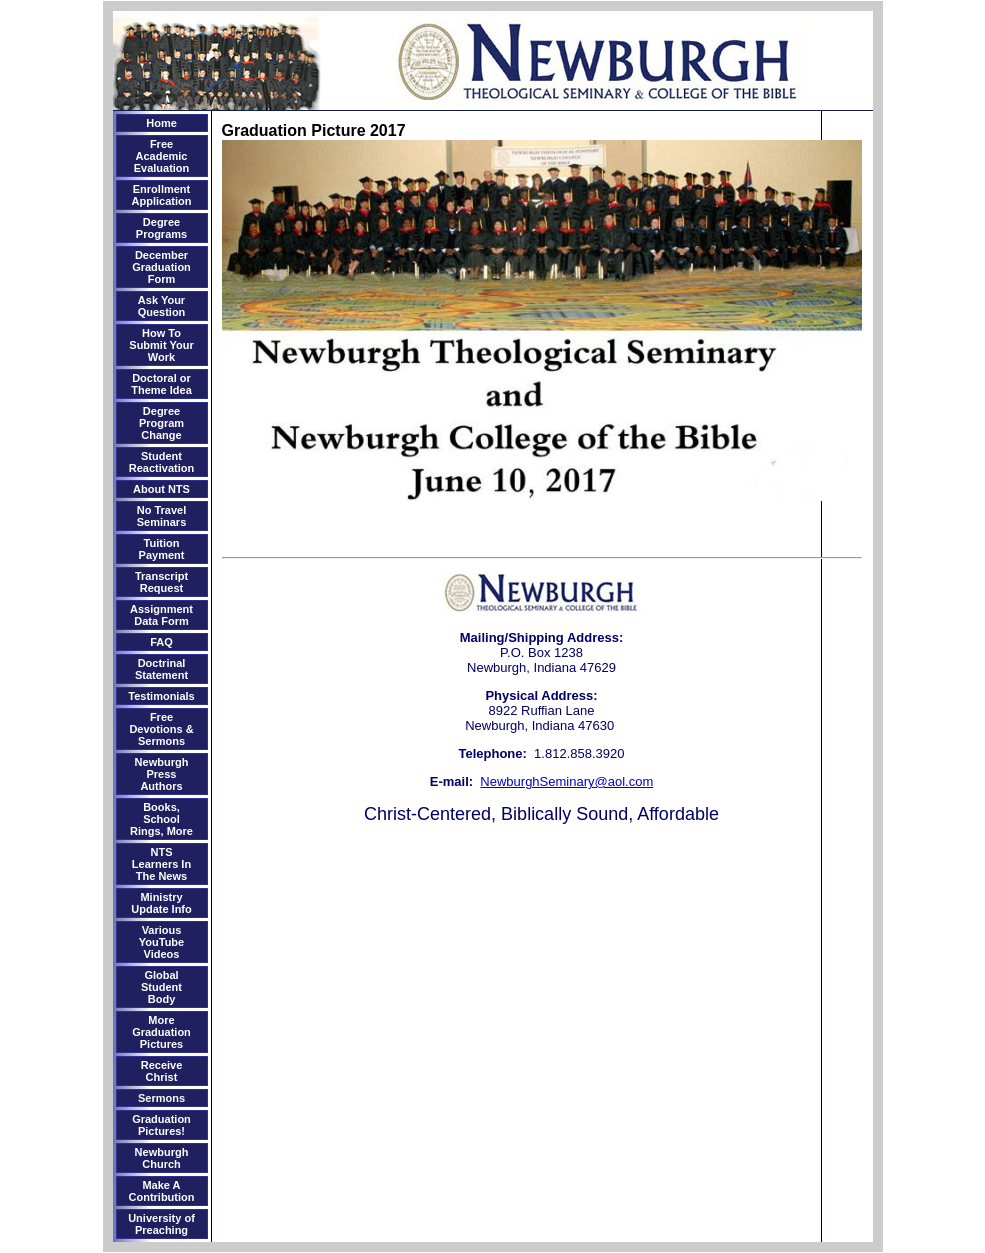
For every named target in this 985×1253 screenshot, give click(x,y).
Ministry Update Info (161, 903)
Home (161, 123)
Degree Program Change (161, 423)
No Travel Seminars (162, 516)
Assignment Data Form (161, 615)
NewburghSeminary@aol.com (566, 781)
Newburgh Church (162, 1158)
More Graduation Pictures (161, 1032)
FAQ (161, 642)
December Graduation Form (161, 267)
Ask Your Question (162, 306)
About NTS (161, 489)
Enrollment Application (162, 195)
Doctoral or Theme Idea (161, 384)
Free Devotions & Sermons (161, 729)
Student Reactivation (161, 462)
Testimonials (161, 696)
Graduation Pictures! (161, 1125)
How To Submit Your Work (161, 345)
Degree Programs (161, 228)
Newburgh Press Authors (162, 774)
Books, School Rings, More (161, 819)
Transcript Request (161, 582)
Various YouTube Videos (161, 942)
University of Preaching (161, 1224)
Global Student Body (161, 987)
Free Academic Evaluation (162, 156)
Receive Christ (162, 1071)
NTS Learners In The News (161, 864)
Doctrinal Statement (161, 669)
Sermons (161, 1098)
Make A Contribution (162, 1191)
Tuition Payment (162, 549)
